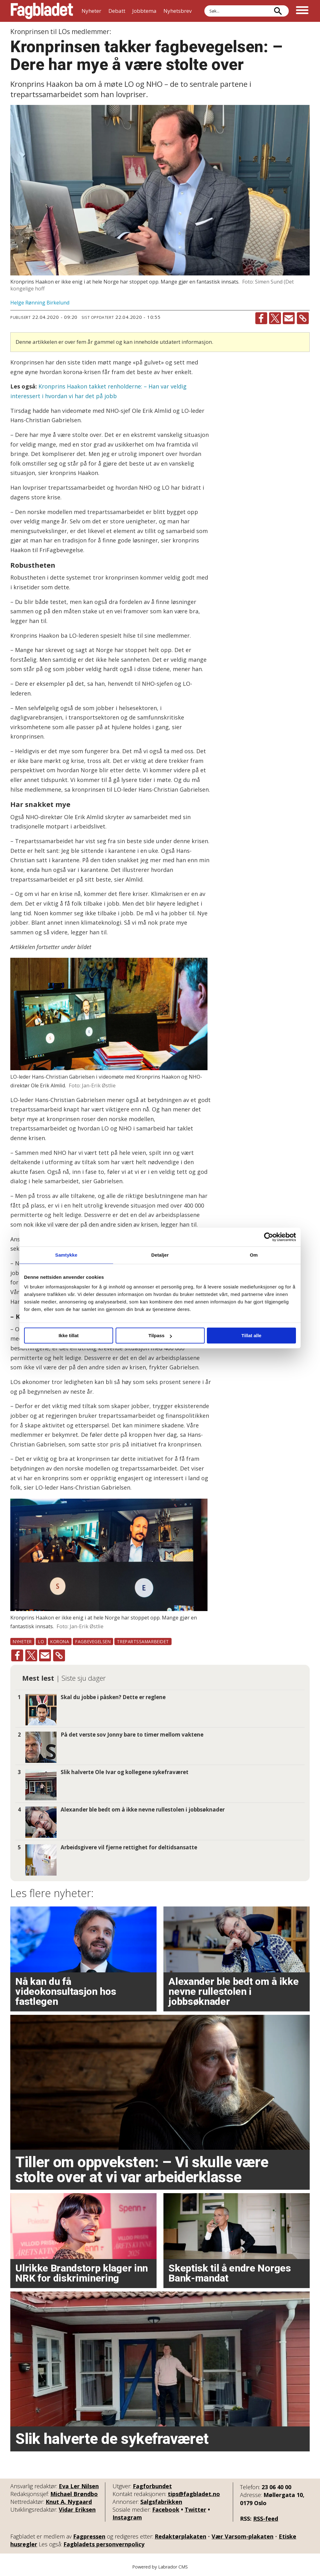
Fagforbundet (152, 2486)
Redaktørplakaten (180, 2536)
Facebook (165, 2509)
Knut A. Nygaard (69, 2501)
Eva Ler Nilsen (79, 2486)
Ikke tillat (68, 1335)
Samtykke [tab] (66, 1255)
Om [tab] (254, 1255)
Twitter (195, 2509)
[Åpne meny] (302, 11)
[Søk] (278, 11)
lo (41, 1641)
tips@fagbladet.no (194, 2494)
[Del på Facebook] (261, 318)
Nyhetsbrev (177, 10)
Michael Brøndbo (74, 2494)
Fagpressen (89, 2536)
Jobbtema (144, 10)
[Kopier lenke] (303, 318)
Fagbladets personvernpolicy (103, 2544)
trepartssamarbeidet (143, 1641)
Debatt (116, 10)
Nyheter (91, 10)
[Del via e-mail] (289, 318)
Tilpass (160, 1335)
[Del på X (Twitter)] (275, 318)
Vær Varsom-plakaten (242, 2536)
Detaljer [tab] (160, 1255)
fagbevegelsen (93, 1641)
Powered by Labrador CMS (160, 2567)
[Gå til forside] (42, 11)
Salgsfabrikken (161, 2501)
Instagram (127, 2517)
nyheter (22, 1641)
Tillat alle (252, 1335)
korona (59, 1641)
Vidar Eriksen (77, 2509)
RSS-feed (265, 2518)
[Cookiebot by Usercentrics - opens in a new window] (268, 1237)
